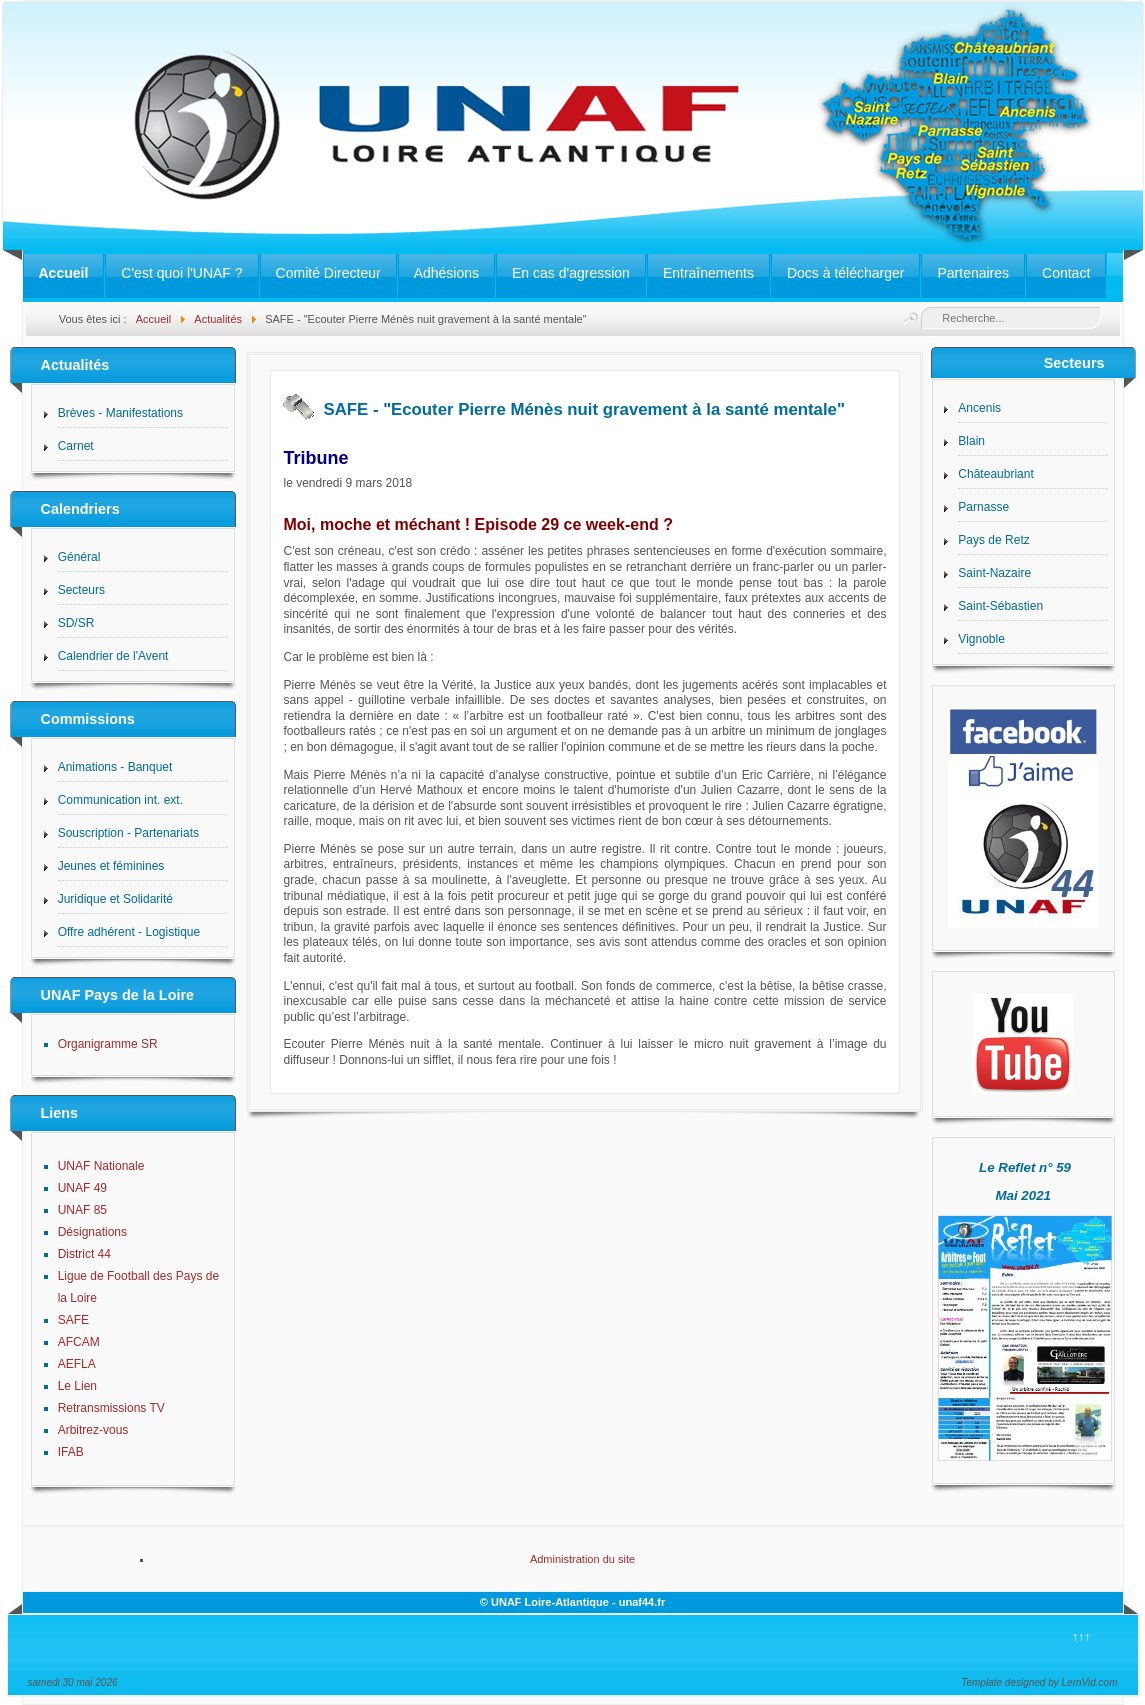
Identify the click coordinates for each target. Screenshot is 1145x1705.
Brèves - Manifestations (120, 413)
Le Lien (77, 1386)
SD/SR (76, 623)
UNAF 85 (82, 1210)
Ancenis (979, 408)
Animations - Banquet (115, 767)
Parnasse (983, 507)
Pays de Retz (993, 540)
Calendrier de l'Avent (113, 656)
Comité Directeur (328, 273)
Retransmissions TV (111, 1408)
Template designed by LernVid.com (1039, 1682)
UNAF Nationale (101, 1166)
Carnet (76, 446)
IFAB (71, 1452)
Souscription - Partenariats (128, 833)
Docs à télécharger (846, 273)
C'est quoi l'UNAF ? (181, 273)
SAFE (73, 1320)
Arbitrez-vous (93, 1430)
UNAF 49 (82, 1188)
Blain (971, 441)
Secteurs (81, 590)
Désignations (92, 1232)
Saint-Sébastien (1000, 606)
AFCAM (79, 1342)
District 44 (84, 1254)
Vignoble (981, 639)
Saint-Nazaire (994, 573)
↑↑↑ (1081, 1637)
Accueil (64, 273)
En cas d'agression (571, 273)
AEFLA (77, 1364)
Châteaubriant (995, 474)
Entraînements (708, 273)
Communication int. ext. (120, 800)
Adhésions (446, 273)
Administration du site (582, 1559)
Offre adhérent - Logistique (129, 932)
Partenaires (973, 273)
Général (79, 557)
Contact (1066, 273)
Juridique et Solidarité (115, 899)
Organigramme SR (108, 1044)
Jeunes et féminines (111, 866)
